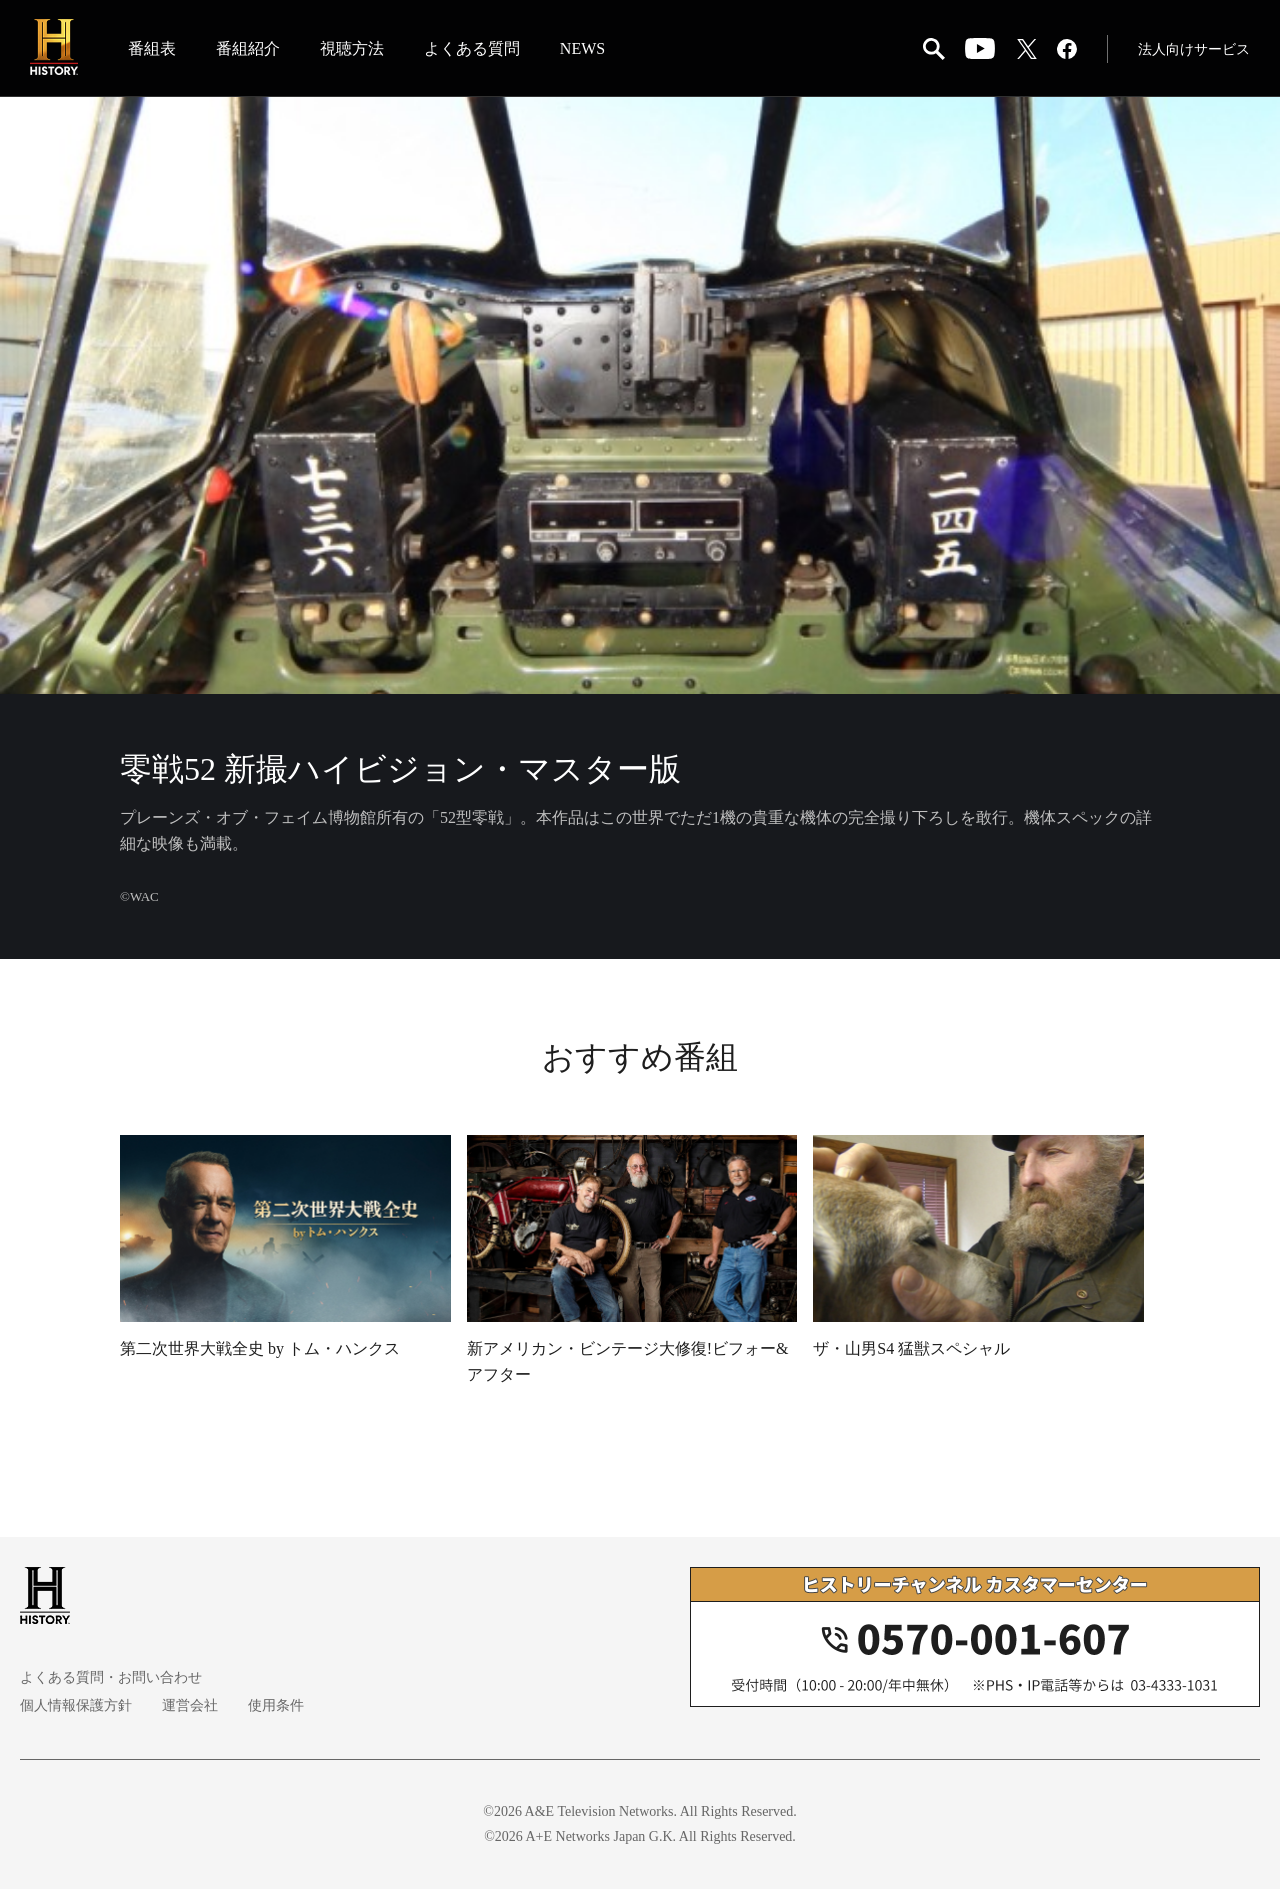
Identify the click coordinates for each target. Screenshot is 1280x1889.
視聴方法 (352, 48)
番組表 (152, 48)
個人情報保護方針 (76, 1705)
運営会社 (190, 1705)
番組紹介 (248, 48)
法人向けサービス (1194, 49)
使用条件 (276, 1705)
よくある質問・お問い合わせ (111, 1677)
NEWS (582, 48)
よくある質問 (472, 48)
